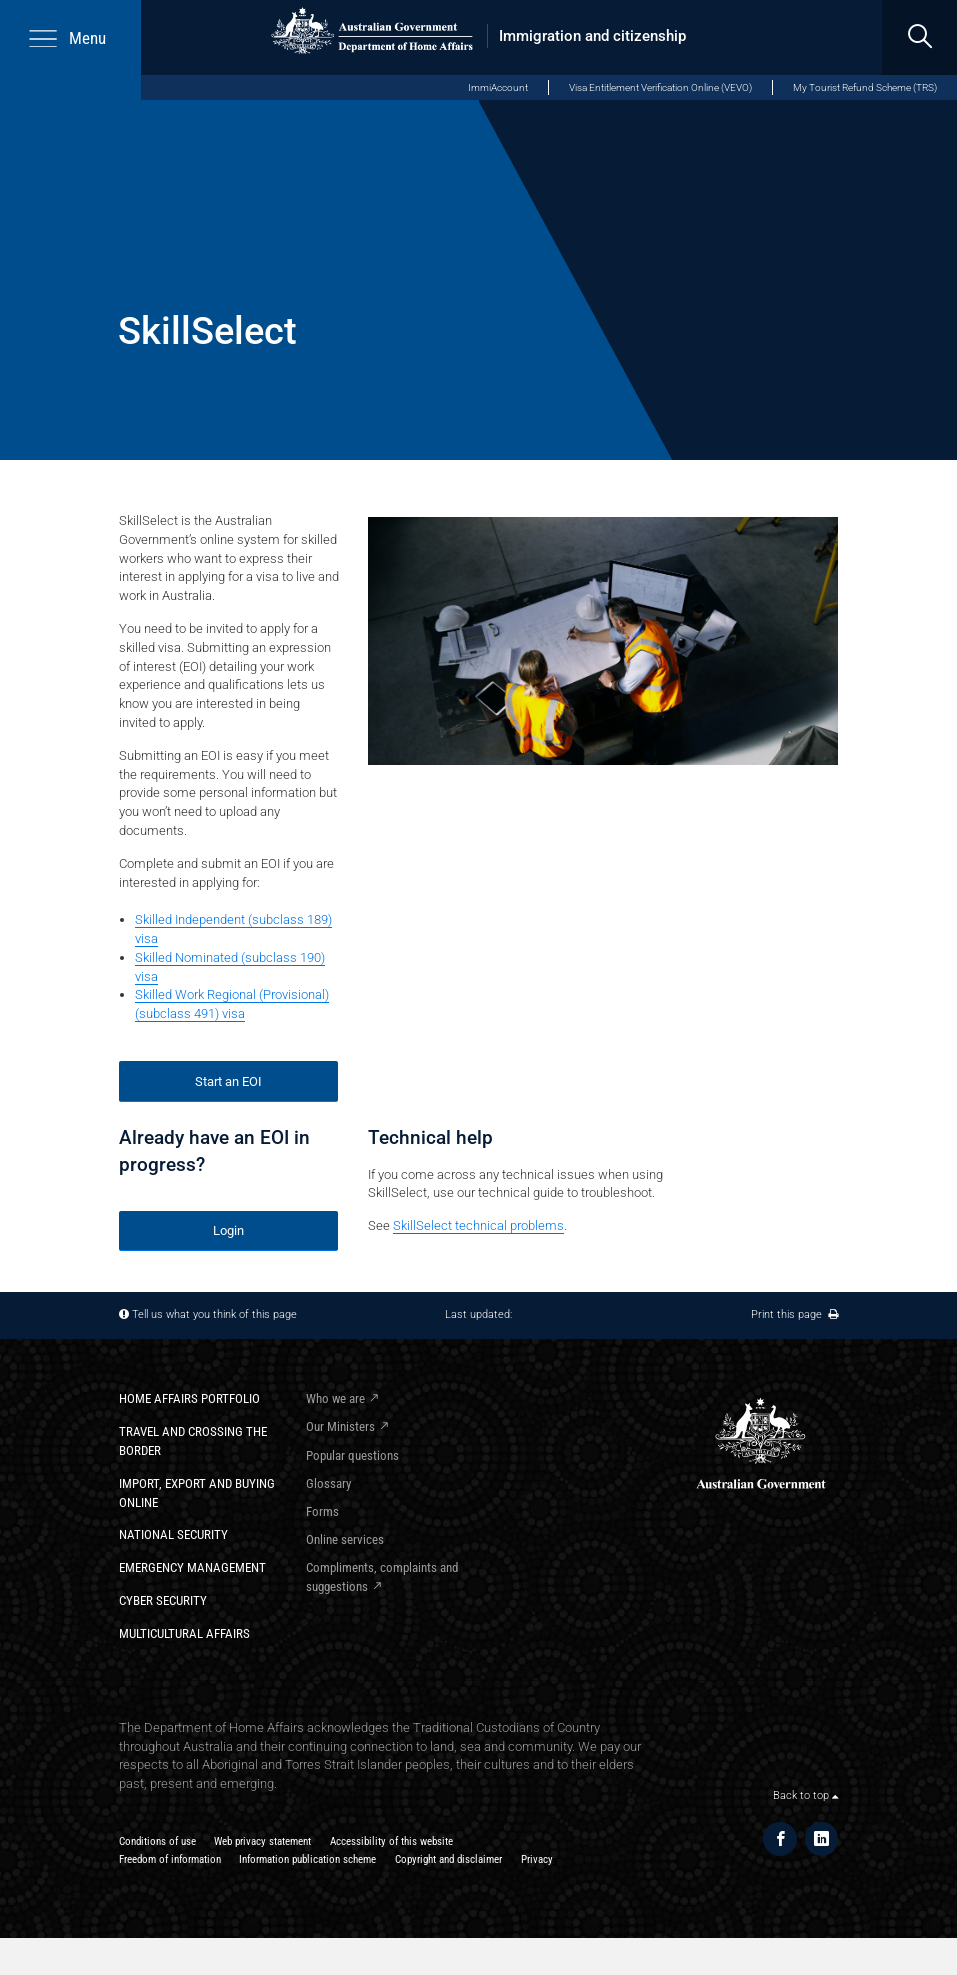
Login (228, 1230)
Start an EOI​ (228, 1081)
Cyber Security (163, 1600)
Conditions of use (157, 1841)
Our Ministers (340, 1426)
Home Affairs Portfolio (189, 1398)
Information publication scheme (307, 1859)
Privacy (537, 1859)
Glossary (328, 1483)
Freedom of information (170, 1859)
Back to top (805, 1795)
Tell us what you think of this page (214, 1314)
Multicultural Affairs (184, 1633)
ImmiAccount (498, 87)
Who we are (335, 1398)
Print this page (794, 1314)
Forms (322, 1511)
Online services (345, 1539)
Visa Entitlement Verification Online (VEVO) (660, 87)
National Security (173, 1534)
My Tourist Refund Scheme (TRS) (865, 87)
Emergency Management (192, 1567)
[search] (919, 37)
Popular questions (352, 1455)
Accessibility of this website (391, 1841)
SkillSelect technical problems (478, 1225)
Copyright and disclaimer (448, 1859)
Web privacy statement (262, 1841)
